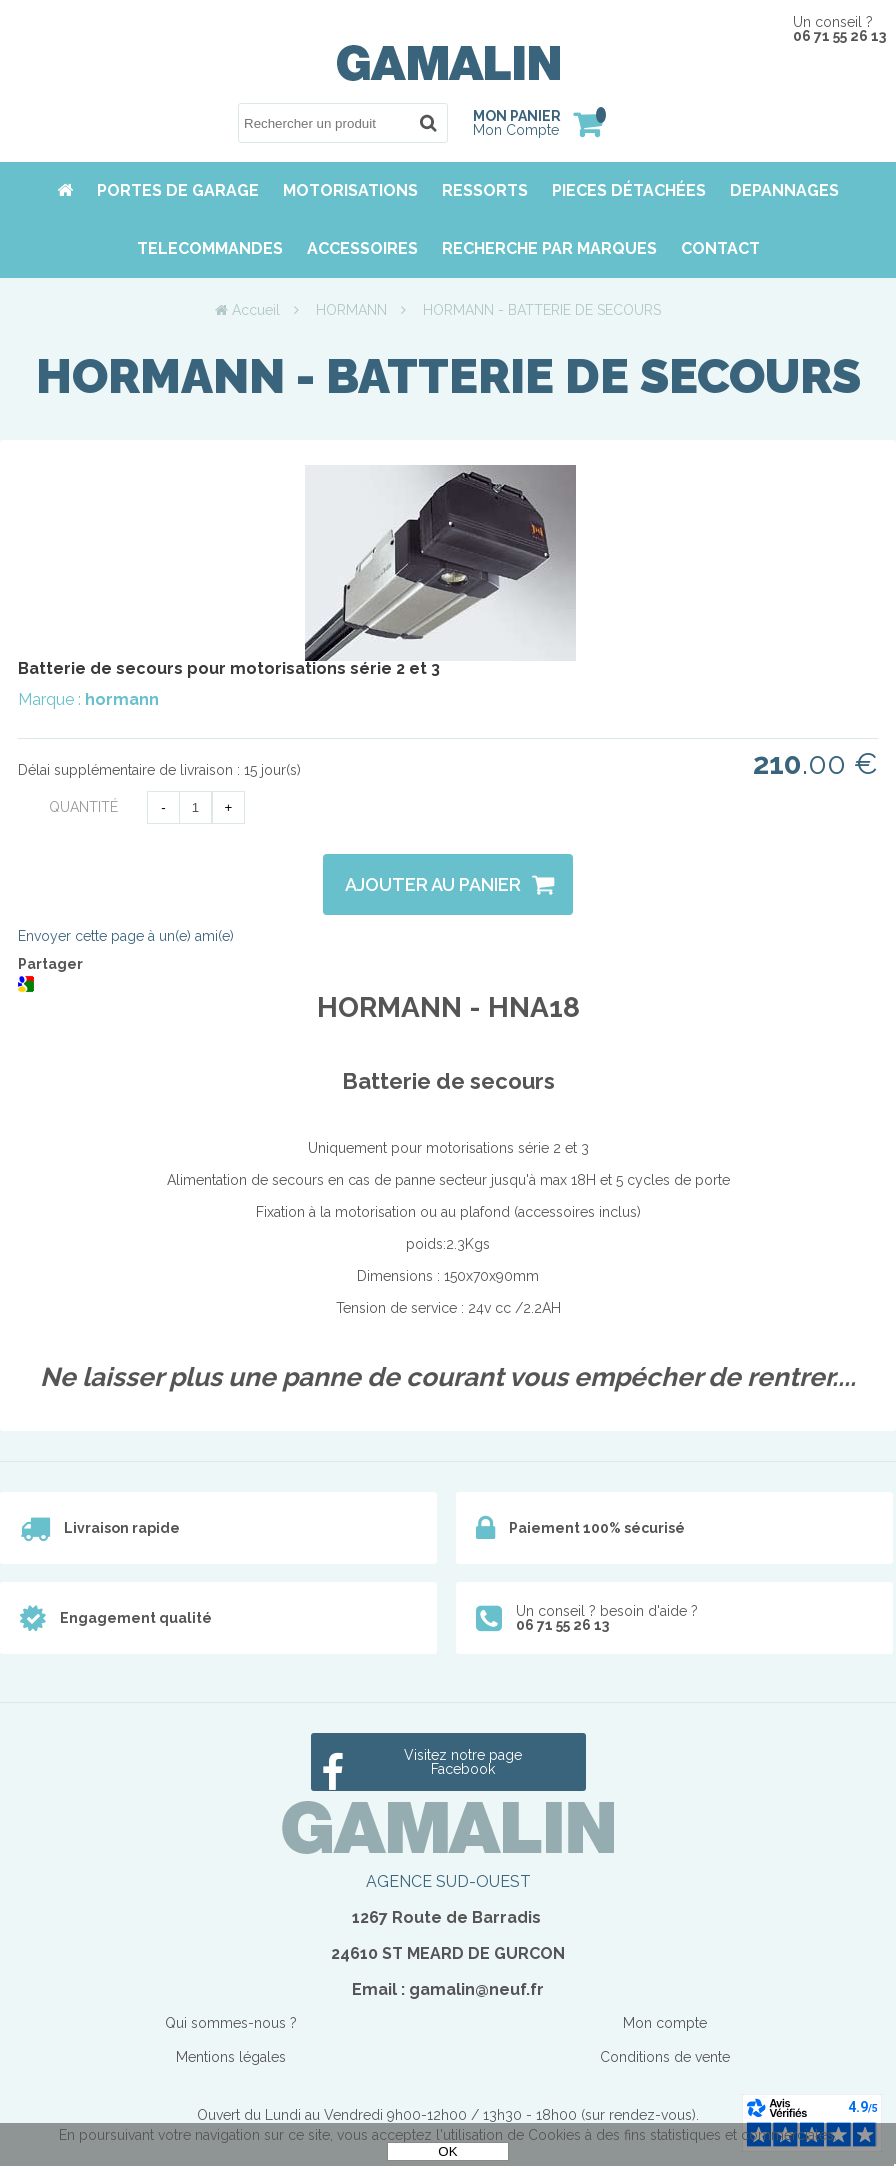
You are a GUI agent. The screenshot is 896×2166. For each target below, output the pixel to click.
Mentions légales (231, 2057)
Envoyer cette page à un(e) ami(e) (126, 936)
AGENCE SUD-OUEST (448, 1881)
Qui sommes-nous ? (231, 2023)
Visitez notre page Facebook (463, 1762)
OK (447, 2151)
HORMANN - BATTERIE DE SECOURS (448, 376)
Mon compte (665, 2023)
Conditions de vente (665, 2057)
